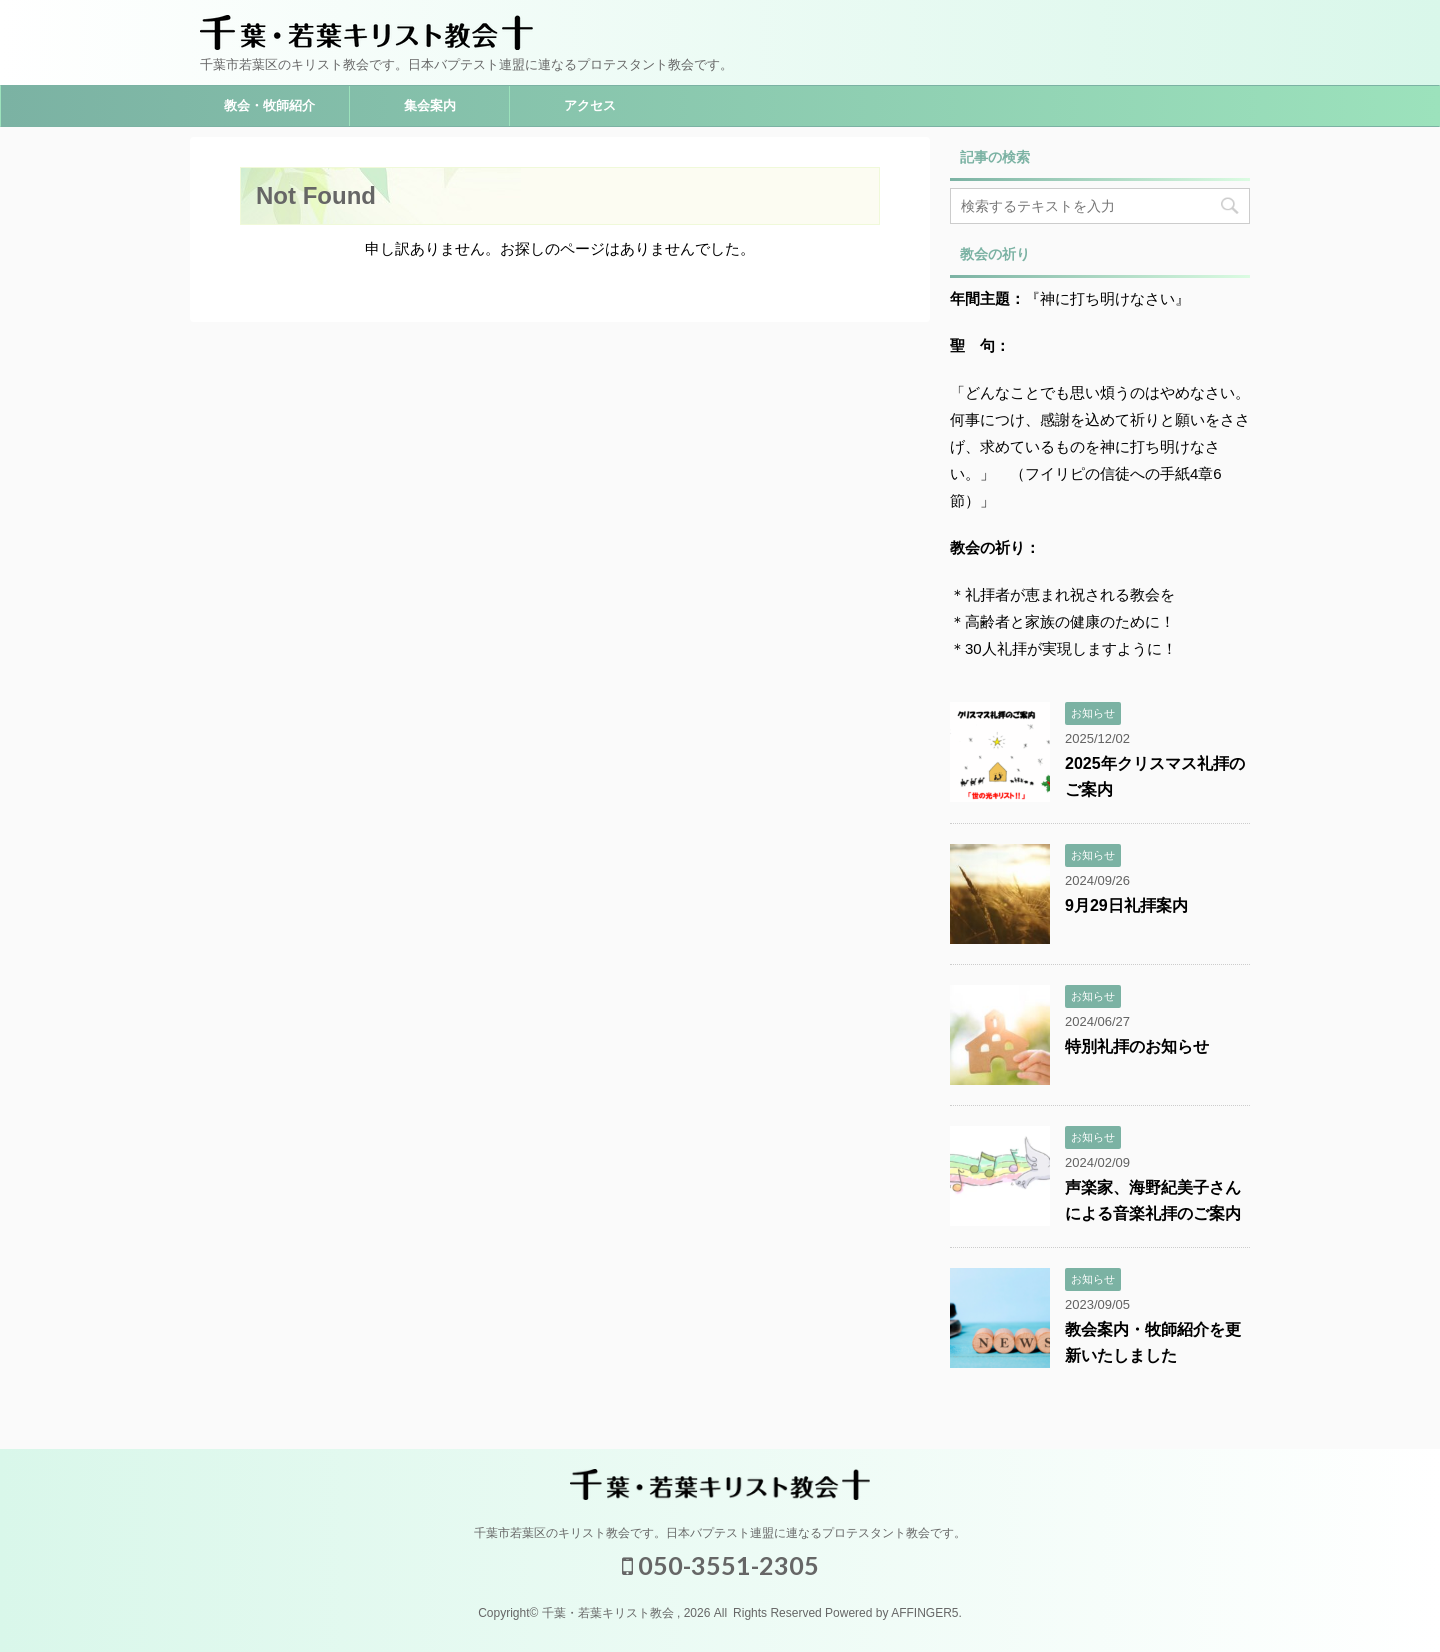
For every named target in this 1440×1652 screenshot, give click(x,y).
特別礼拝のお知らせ (1137, 1046)
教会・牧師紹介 (269, 105)
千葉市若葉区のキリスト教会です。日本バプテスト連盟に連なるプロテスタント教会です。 (720, 1533)
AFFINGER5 (924, 1613)
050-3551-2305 (720, 1565)
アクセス (590, 105)
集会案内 (430, 105)
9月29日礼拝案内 (1126, 905)
